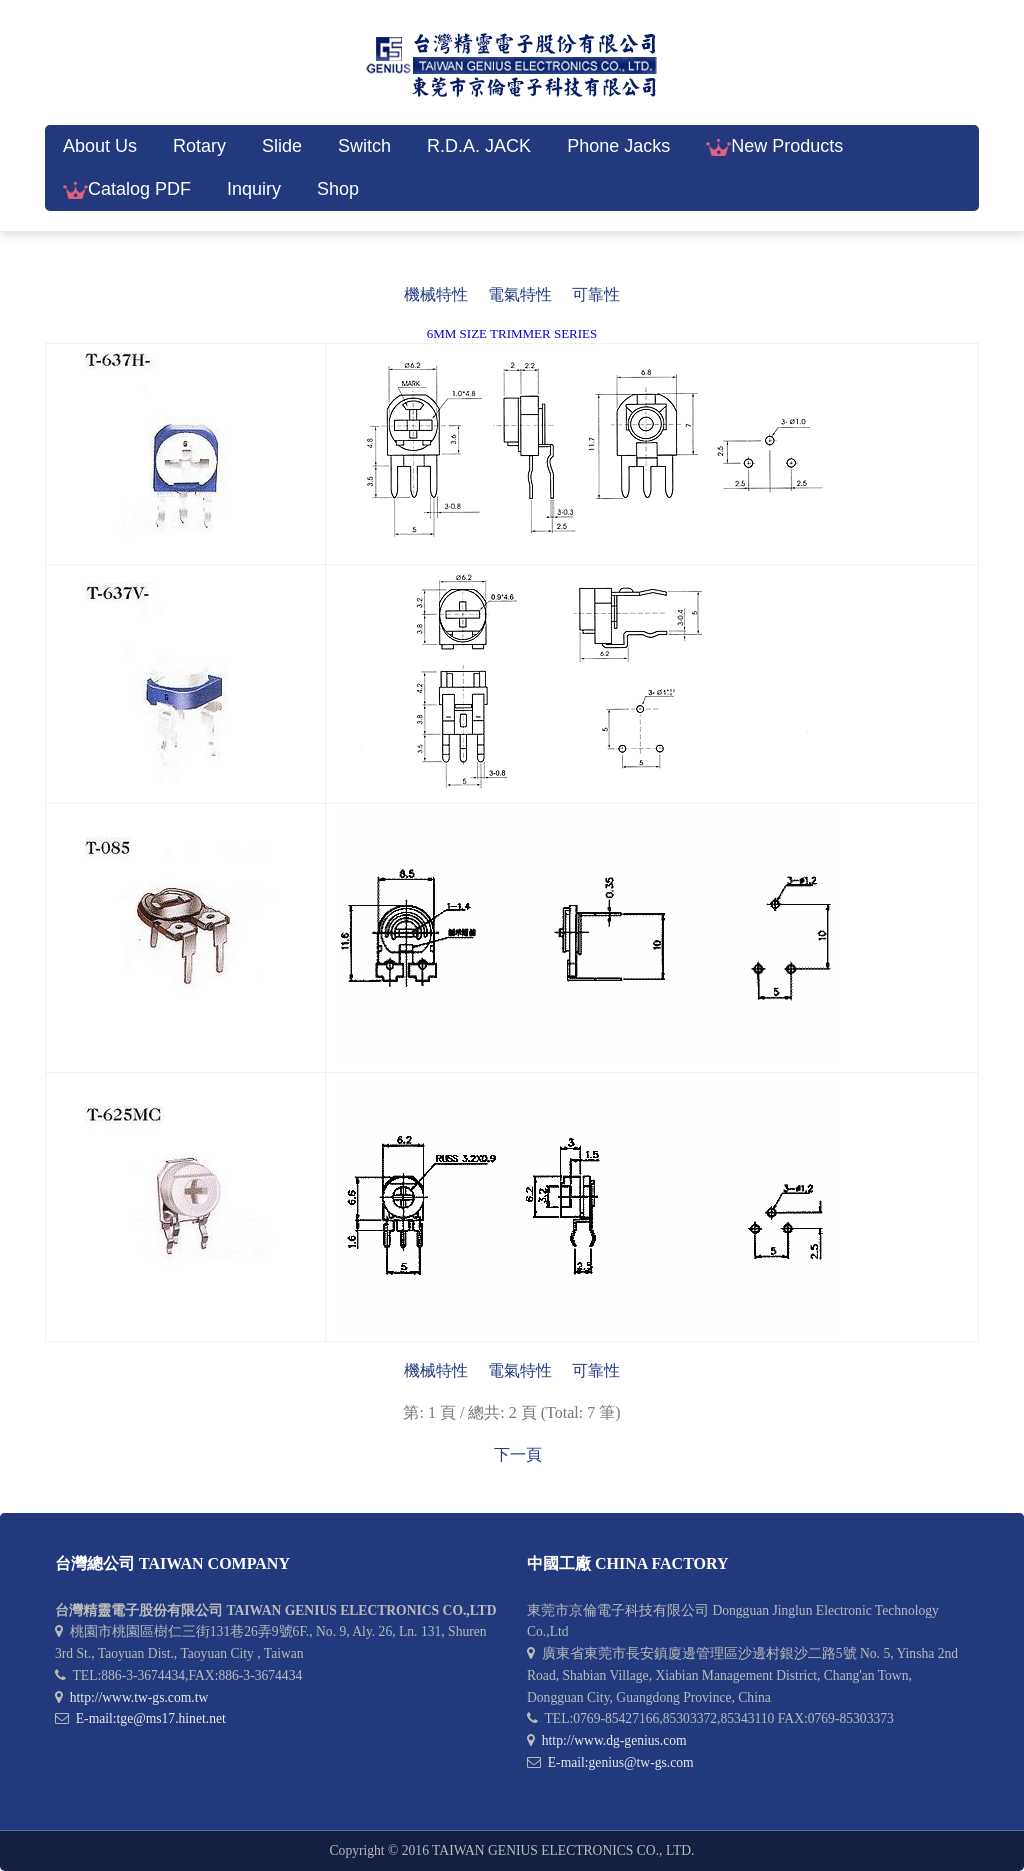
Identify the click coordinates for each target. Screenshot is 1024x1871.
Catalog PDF (127, 189)
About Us (100, 146)
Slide (282, 146)
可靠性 (596, 294)
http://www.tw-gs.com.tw (139, 1697)
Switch (364, 146)
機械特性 (436, 294)
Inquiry (254, 189)
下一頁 (518, 1454)
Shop (338, 189)
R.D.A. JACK (479, 146)
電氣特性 (520, 294)
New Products (774, 146)
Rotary (199, 146)
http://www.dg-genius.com (614, 1740)
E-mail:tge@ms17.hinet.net (151, 1718)
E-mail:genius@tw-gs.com (621, 1762)
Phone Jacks (618, 146)
